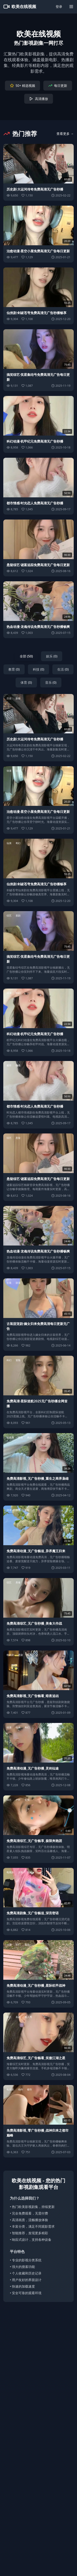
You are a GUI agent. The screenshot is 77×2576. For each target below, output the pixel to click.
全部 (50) (26, 656)
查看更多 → (65, 133)
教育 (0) (14, 669)
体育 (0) (26, 682)
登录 (59, 6)
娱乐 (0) (51, 656)
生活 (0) (63, 669)
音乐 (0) (50, 682)
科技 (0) (38, 669)
